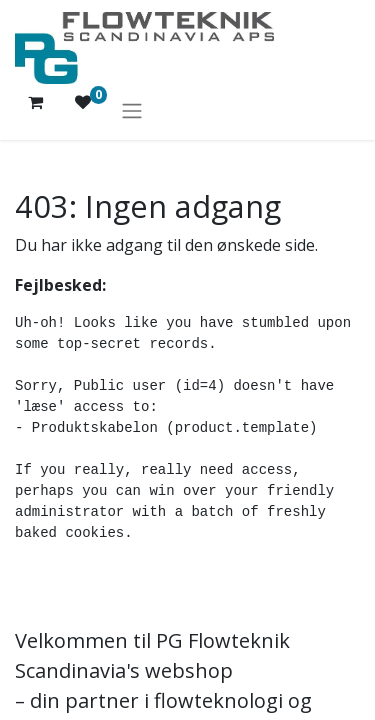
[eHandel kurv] (35, 110)
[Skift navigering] (132, 110)
